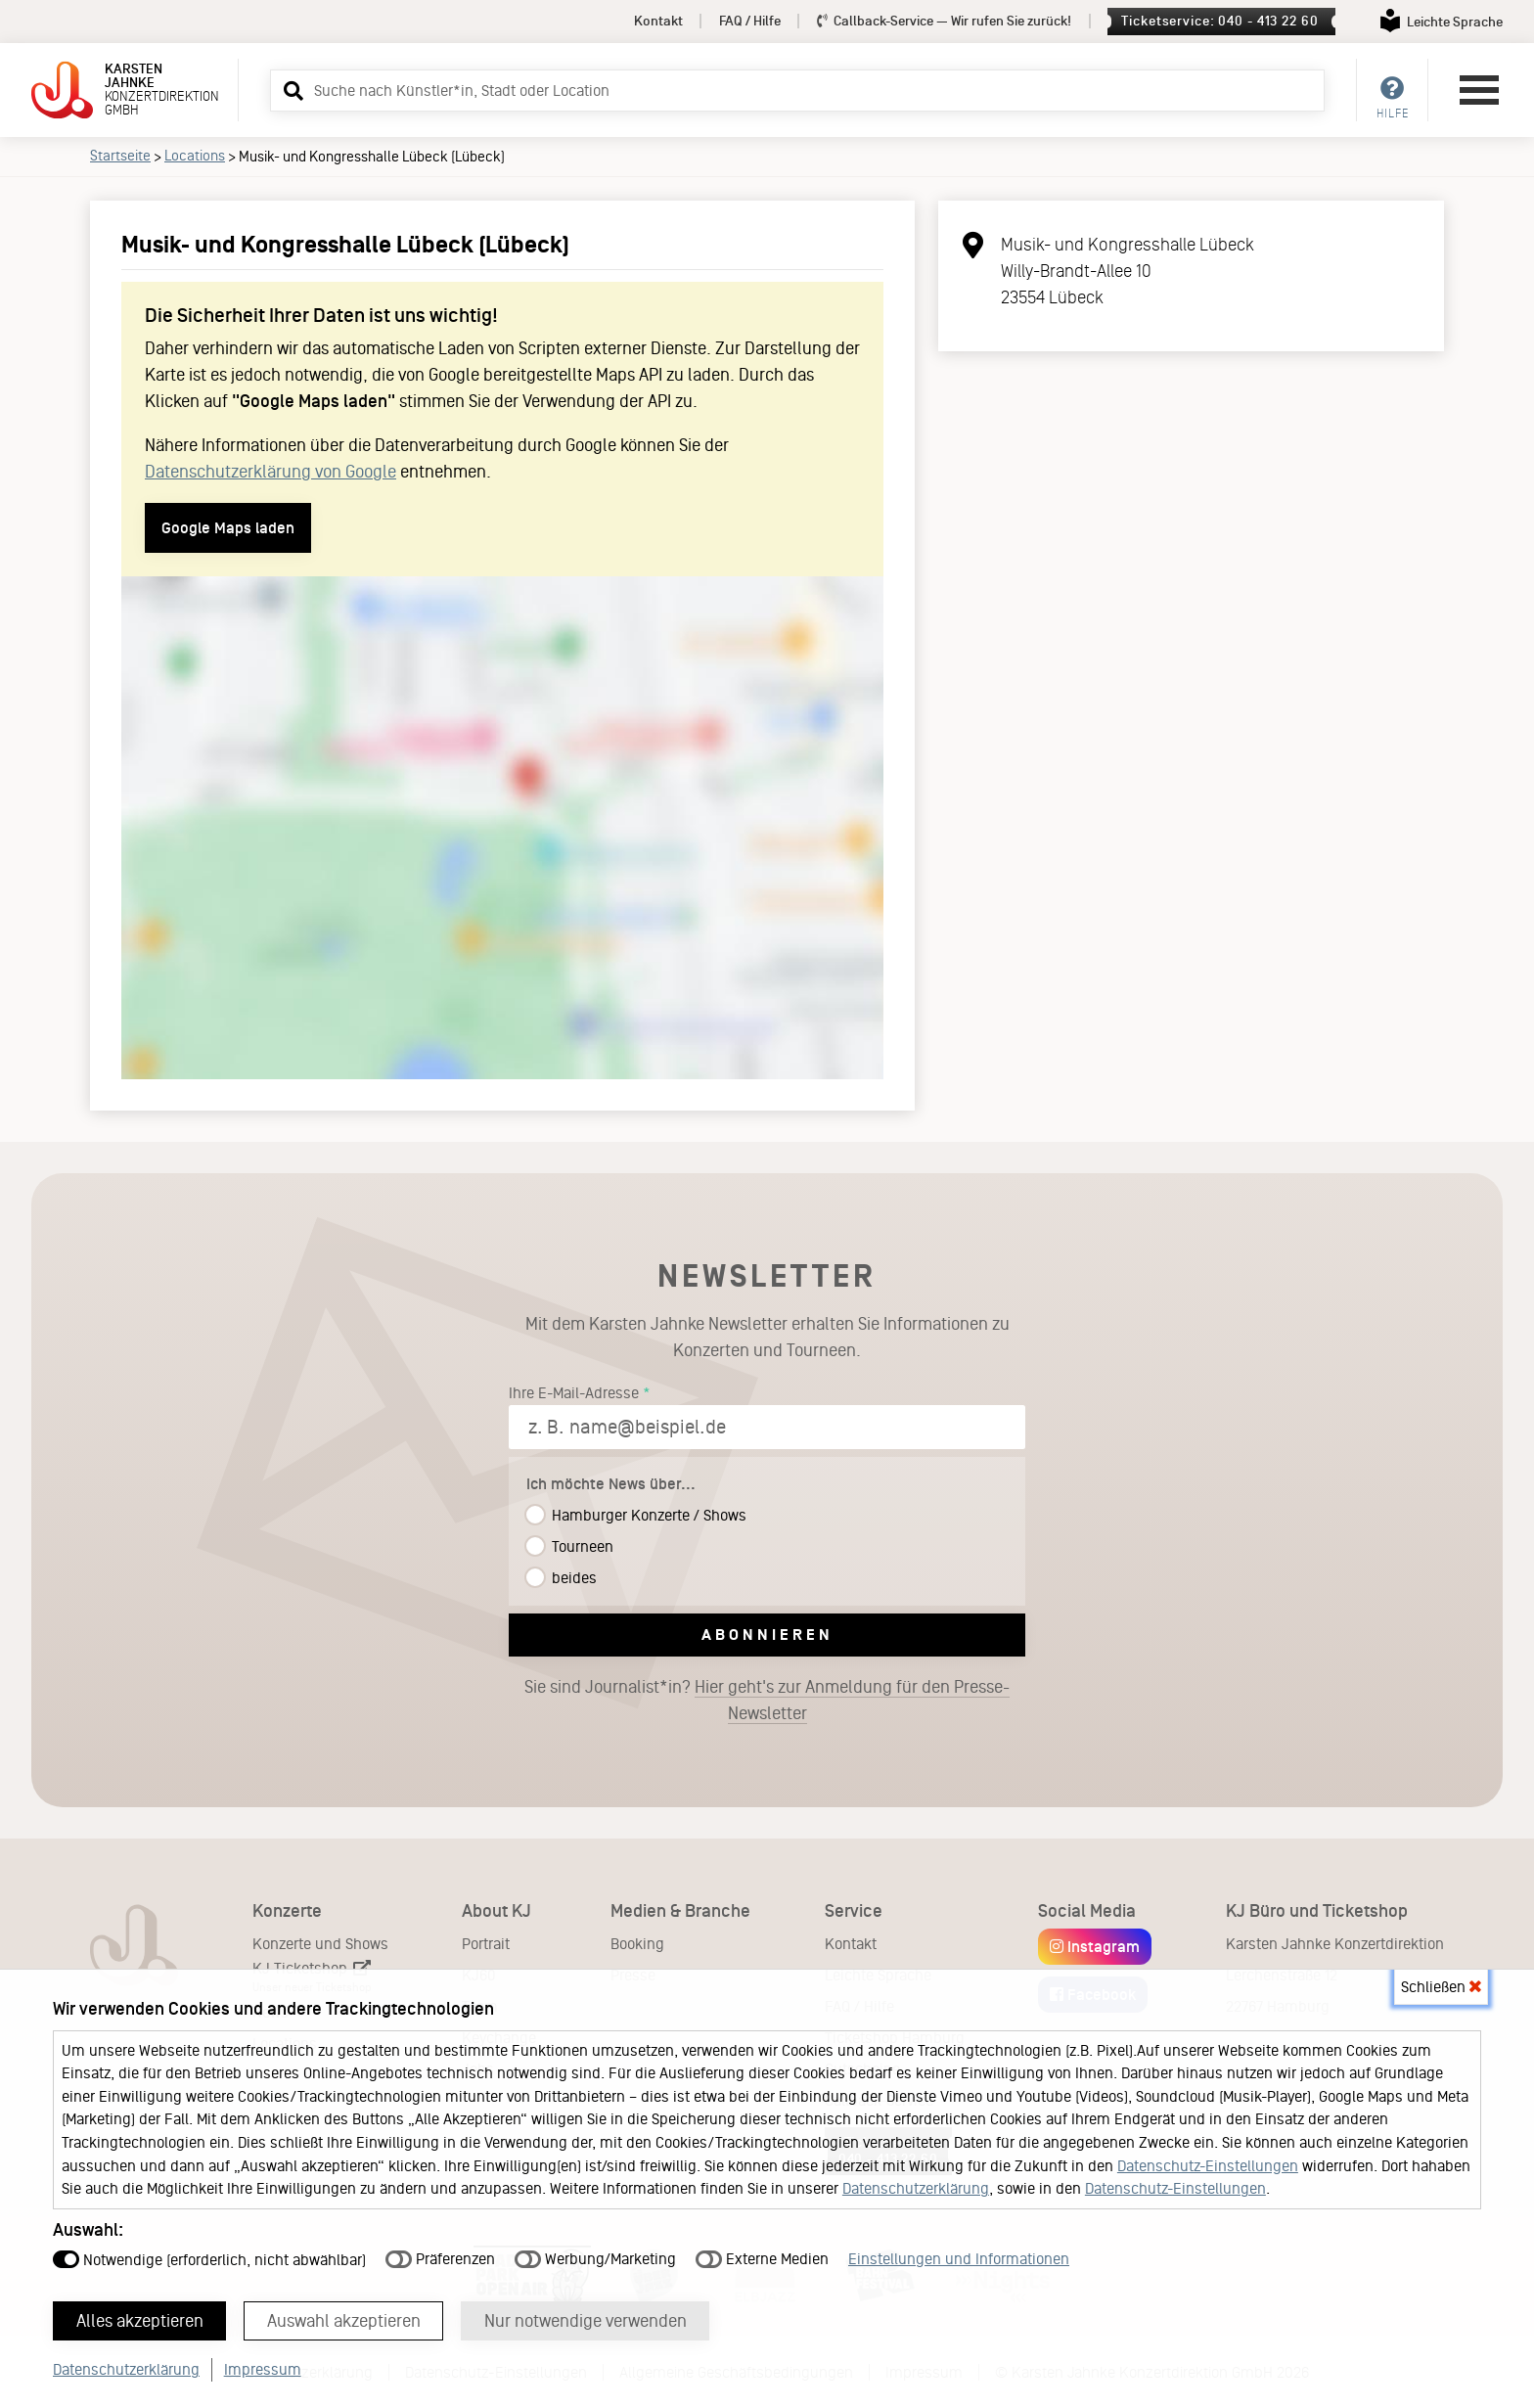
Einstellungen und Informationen (958, 2258)
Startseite (120, 155)
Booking (637, 1943)
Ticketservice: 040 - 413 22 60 (1219, 21)
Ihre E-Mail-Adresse (574, 1393)
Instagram (1095, 1946)
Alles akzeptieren (139, 2321)
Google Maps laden (227, 528)
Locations (194, 155)
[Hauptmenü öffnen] (1479, 90)
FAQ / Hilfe (750, 21)
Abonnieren (767, 1634)
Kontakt (658, 21)
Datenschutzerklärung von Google (270, 471)
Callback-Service (944, 21)
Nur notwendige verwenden (585, 2321)
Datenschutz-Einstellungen (1207, 2166)
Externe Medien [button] (762, 2258)
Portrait (486, 1943)
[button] (290, 90)
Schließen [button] (1441, 1986)
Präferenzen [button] (440, 2258)
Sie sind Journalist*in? (767, 1700)
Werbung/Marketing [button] (595, 2258)
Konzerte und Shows (320, 1943)
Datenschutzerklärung (915, 2188)
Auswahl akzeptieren (344, 2321)
